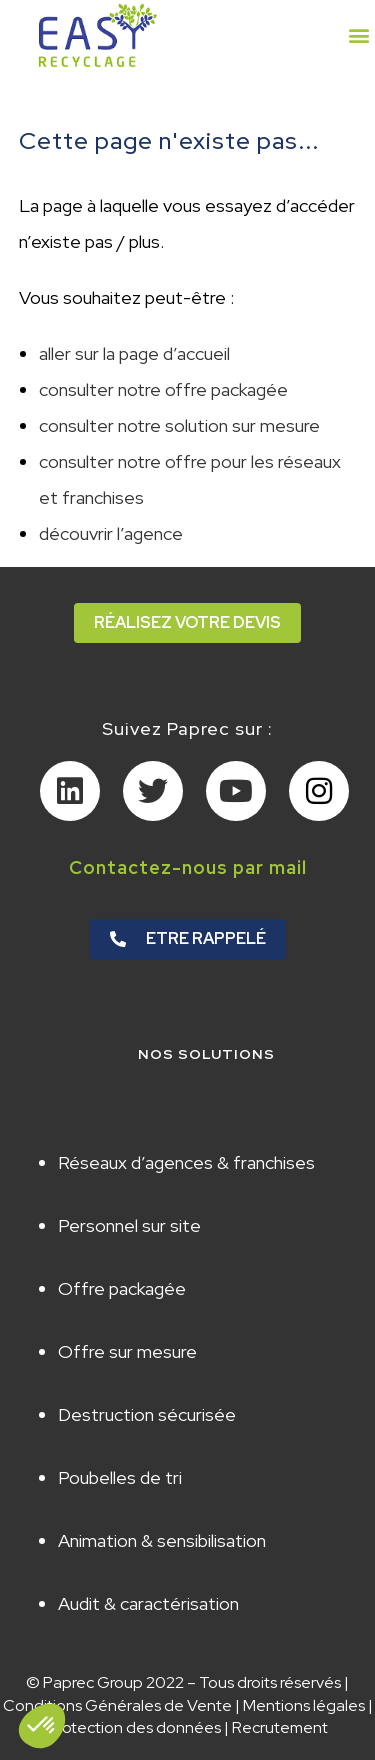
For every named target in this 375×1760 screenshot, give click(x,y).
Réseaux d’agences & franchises (186, 1162)
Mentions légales (304, 1705)
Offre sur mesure (127, 1351)
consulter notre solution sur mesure (179, 425)
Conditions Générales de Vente (117, 1705)
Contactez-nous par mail (188, 867)
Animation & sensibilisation (162, 1540)
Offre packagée (122, 1288)
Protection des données (134, 1727)
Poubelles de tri (120, 1477)
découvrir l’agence (111, 533)
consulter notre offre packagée (163, 389)
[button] (358, 35)
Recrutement (280, 1727)
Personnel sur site (129, 1225)
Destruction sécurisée (147, 1414)
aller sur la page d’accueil (134, 353)
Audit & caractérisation (148, 1603)
